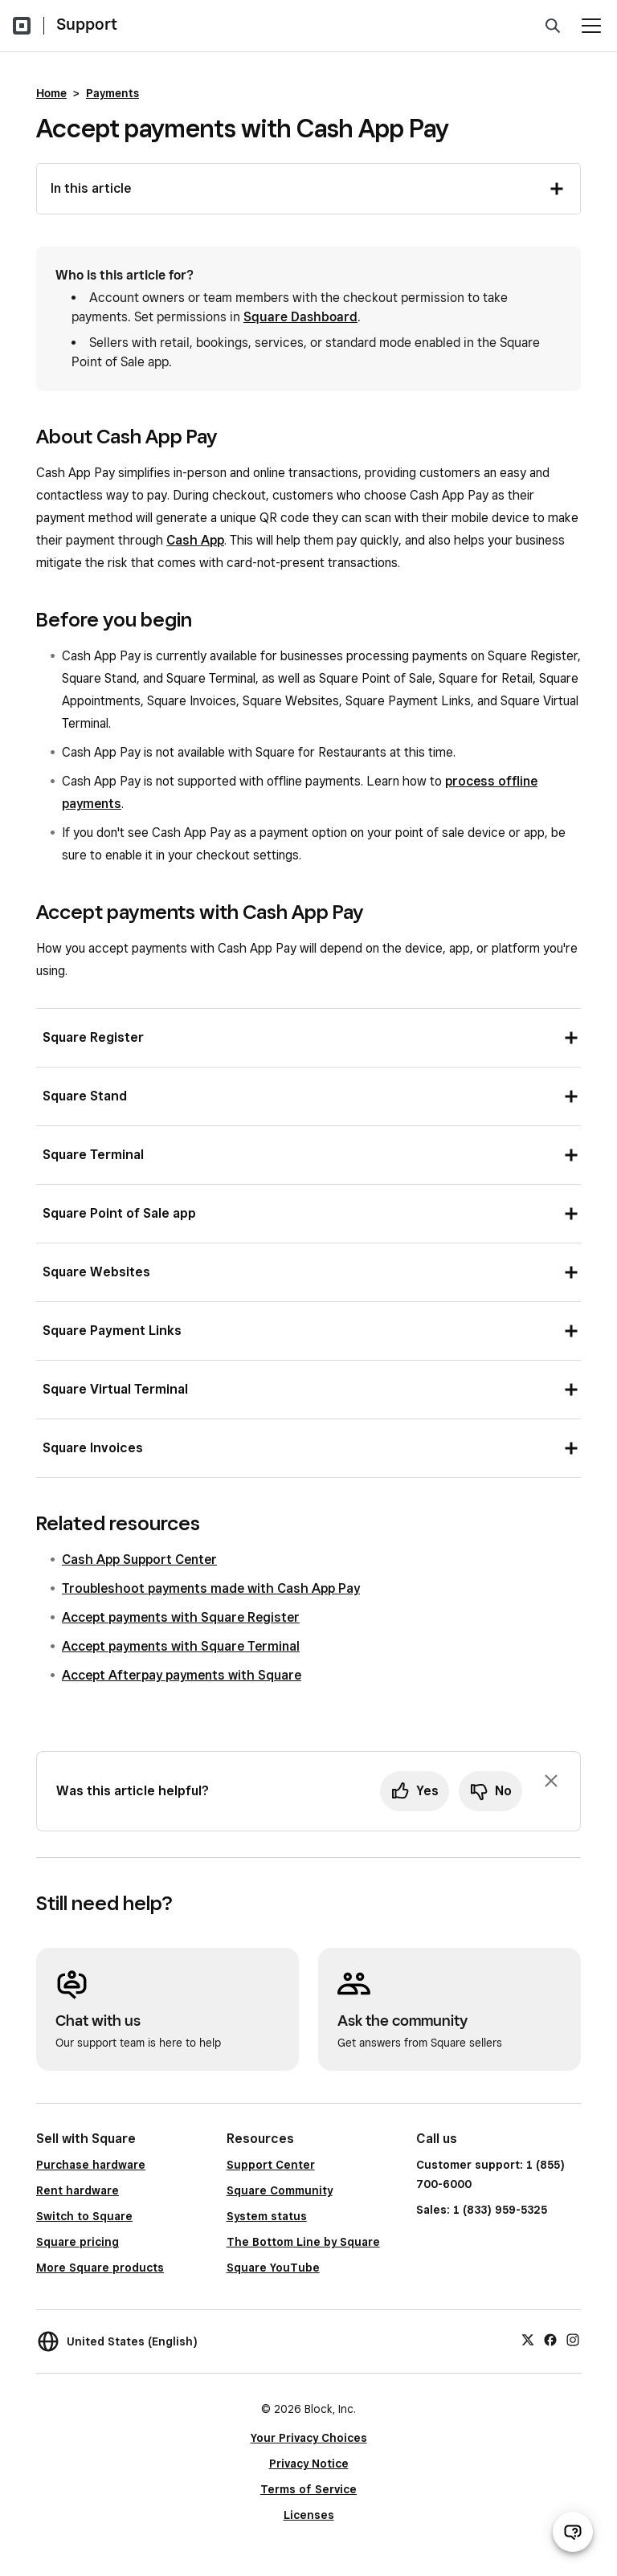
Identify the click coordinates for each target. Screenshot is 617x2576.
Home (51, 93)
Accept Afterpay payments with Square (181, 1675)
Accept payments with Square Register (181, 1617)
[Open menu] (591, 25)
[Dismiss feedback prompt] (551, 1780)
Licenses (309, 2515)
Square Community (280, 2190)
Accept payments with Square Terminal (181, 1646)
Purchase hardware (90, 2164)
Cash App (195, 540)
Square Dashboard (300, 317)
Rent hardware (77, 2190)
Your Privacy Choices (309, 2437)
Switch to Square (84, 2216)
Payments (112, 93)
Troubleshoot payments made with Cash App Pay (211, 1588)
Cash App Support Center (139, 1559)
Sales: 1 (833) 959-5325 (481, 2209)
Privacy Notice (309, 2463)
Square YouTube (273, 2267)
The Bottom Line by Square (303, 2241)
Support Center (271, 2164)
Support (86, 24)
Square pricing (77, 2241)
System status (267, 2216)
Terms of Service (308, 2489)
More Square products (100, 2267)
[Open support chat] (573, 2532)
